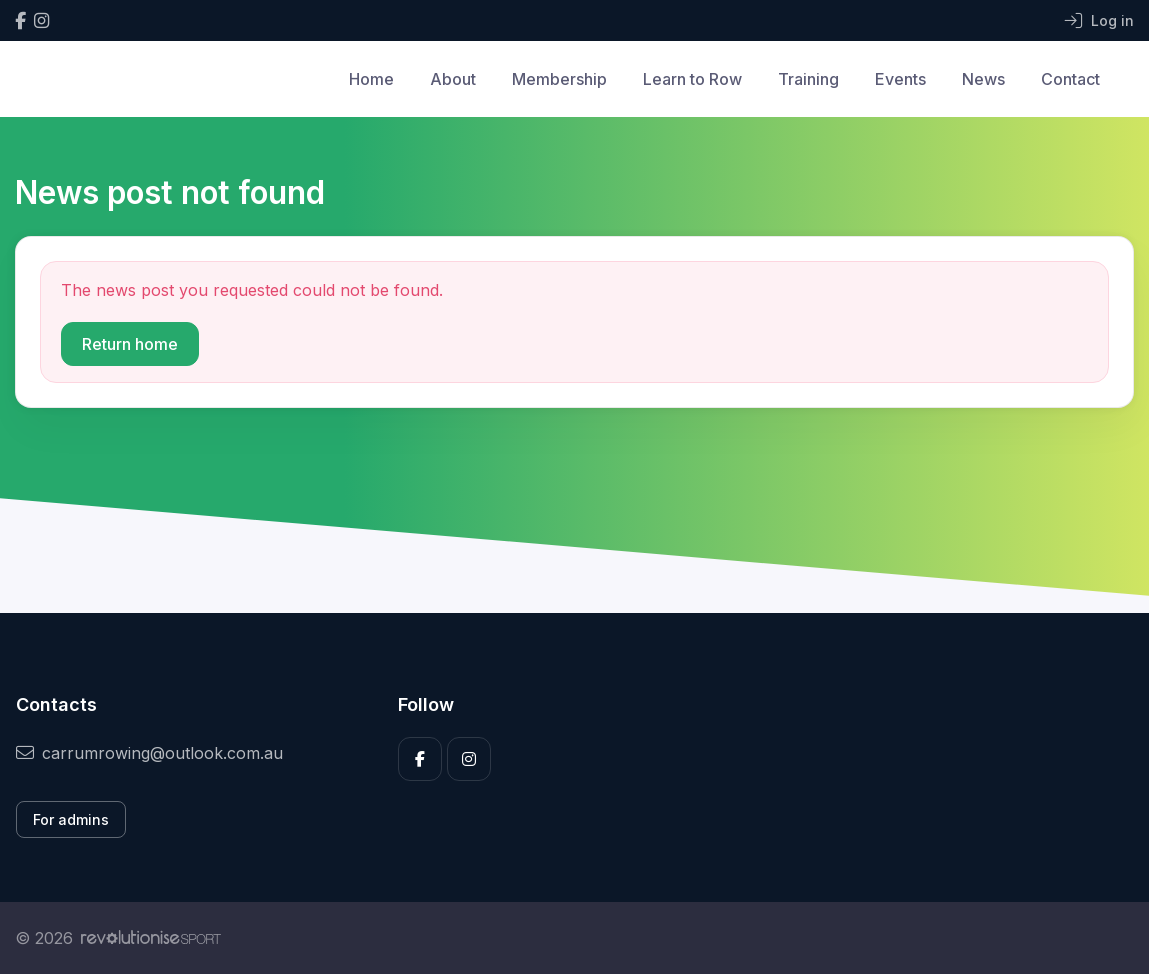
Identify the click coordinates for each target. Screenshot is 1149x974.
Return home (130, 344)
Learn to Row (692, 79)
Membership (559, 79)
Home (371, 79)
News (983, 79)
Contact (1070, 79)
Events (900, 79)
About (453, 79)
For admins (71, 819)
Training (808, 79)
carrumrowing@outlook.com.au (149, 753)
